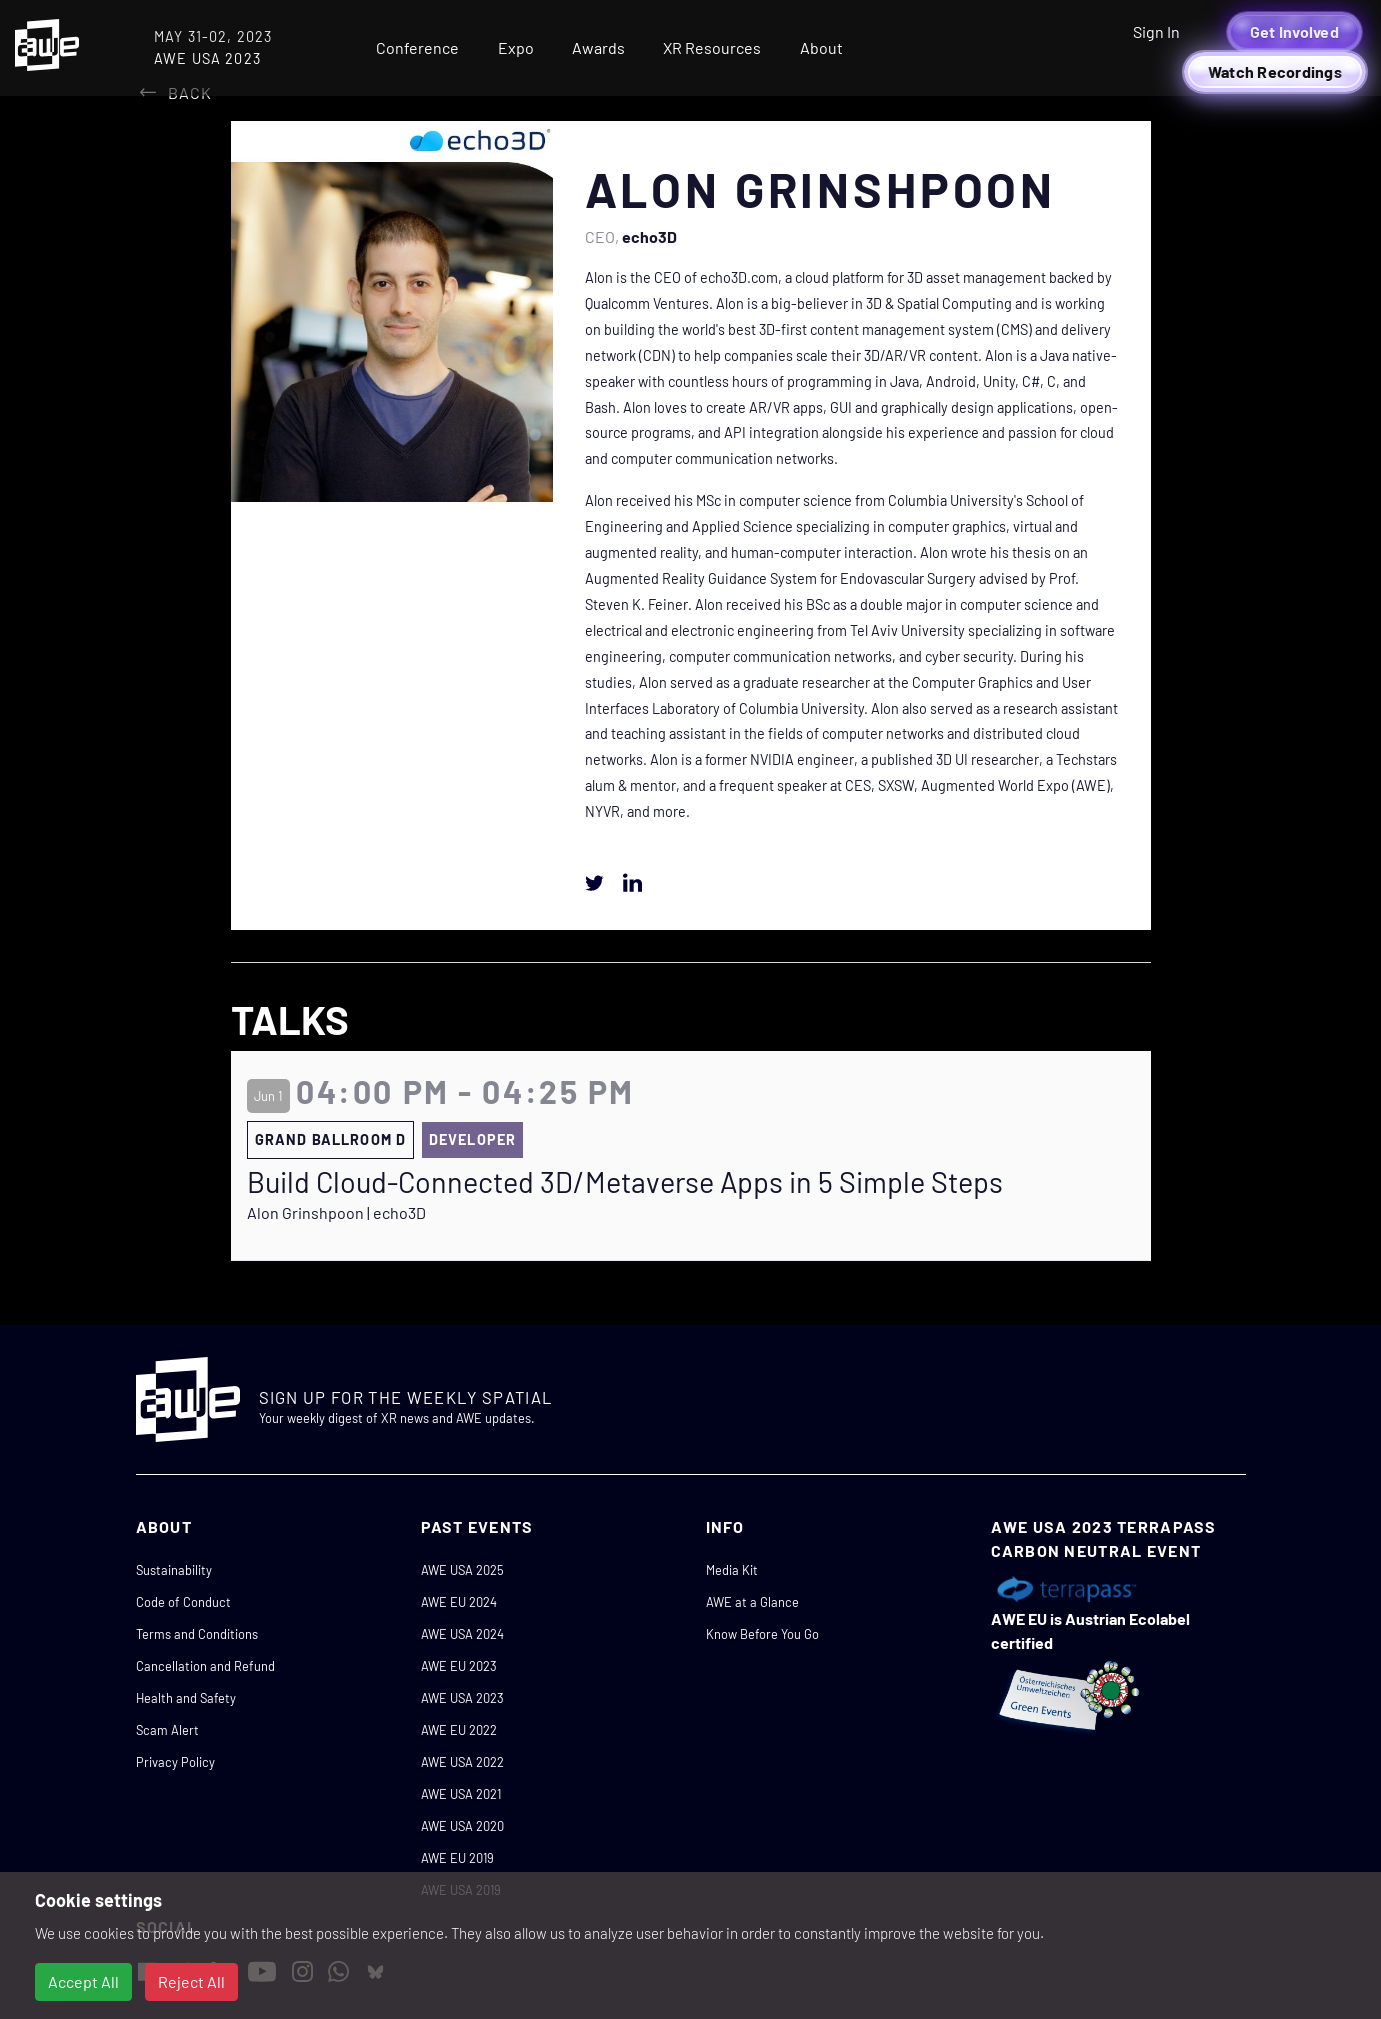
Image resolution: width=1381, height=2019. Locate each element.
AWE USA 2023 (462, 1698)
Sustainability (174, 1570)
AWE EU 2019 (457, 1858)
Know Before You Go (762, 1634)
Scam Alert (167, 1730)
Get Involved (1294, 31)
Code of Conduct (183, 1602)
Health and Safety (186, 1698)
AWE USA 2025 (462, 1570)
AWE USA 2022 (462, 1762)
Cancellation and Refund (205, 1666)
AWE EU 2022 (459, 1730)
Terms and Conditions (197, 1634)
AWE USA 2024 (462, 1634)
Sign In (1156, 31)
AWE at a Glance (752, 1602)
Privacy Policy (175, 1762)
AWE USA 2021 (461, 1794)
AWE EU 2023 (459, 1666)
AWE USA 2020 (462, 1826)
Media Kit (732, 1570)
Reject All (191, 1981)
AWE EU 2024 (459, 1602)
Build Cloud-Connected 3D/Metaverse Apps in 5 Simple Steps (625, 1182)
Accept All (83, 1981)
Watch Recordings (1275, 71)
